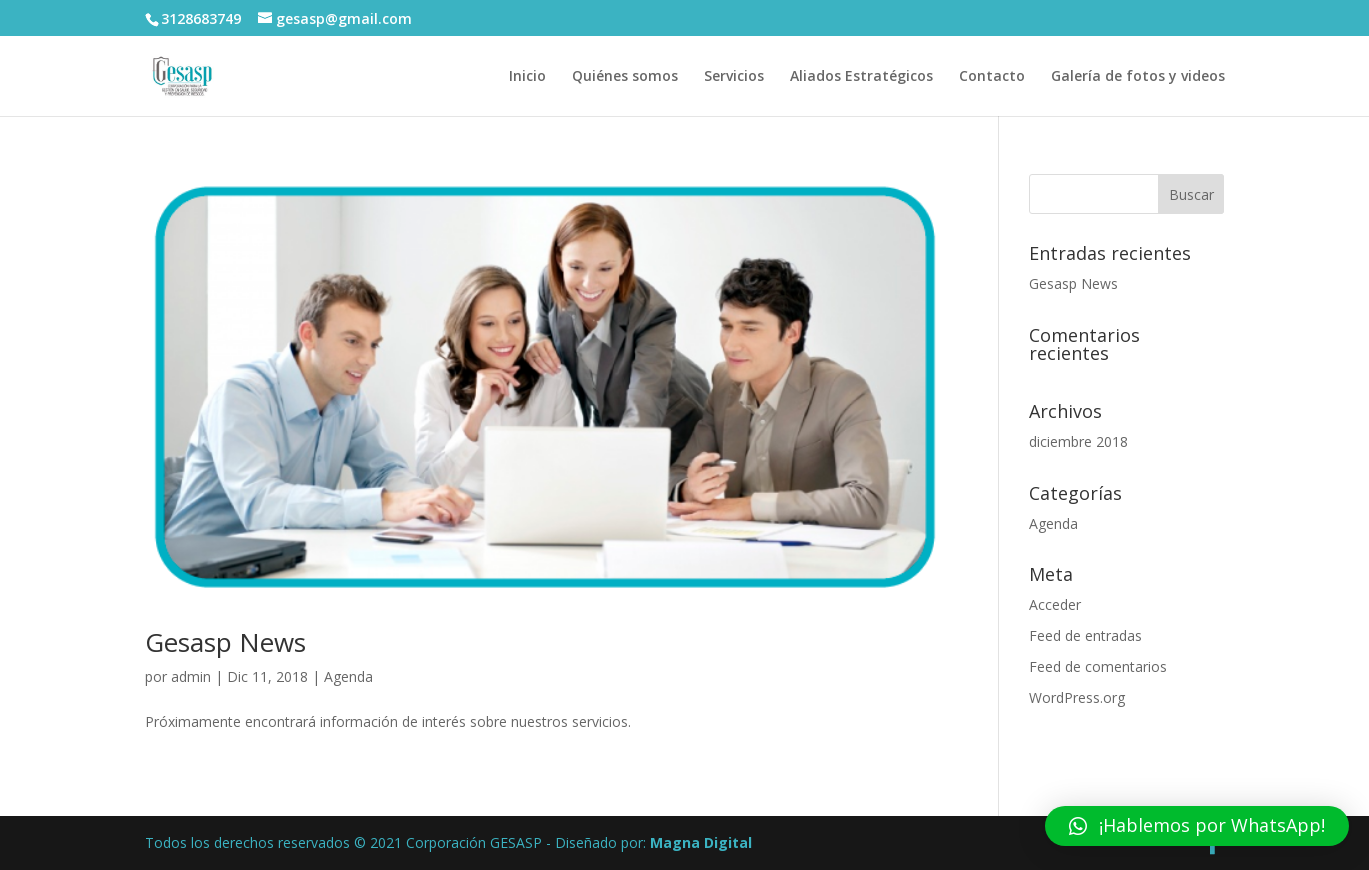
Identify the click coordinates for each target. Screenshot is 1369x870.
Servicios (734, 77)
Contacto (992, 77)
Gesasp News (225, 642)
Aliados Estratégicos (861, 77)
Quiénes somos (625, 77)
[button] (1197, 826)
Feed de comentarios (1098, 666)
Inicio (527, 77)
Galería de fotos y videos (1138, 77)
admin (191, 676)
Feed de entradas (1085, 635)
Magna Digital (701, 842)
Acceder (1055, 604)
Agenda (348, 676)
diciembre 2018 (1078, 441)
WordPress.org (1077, 697)
